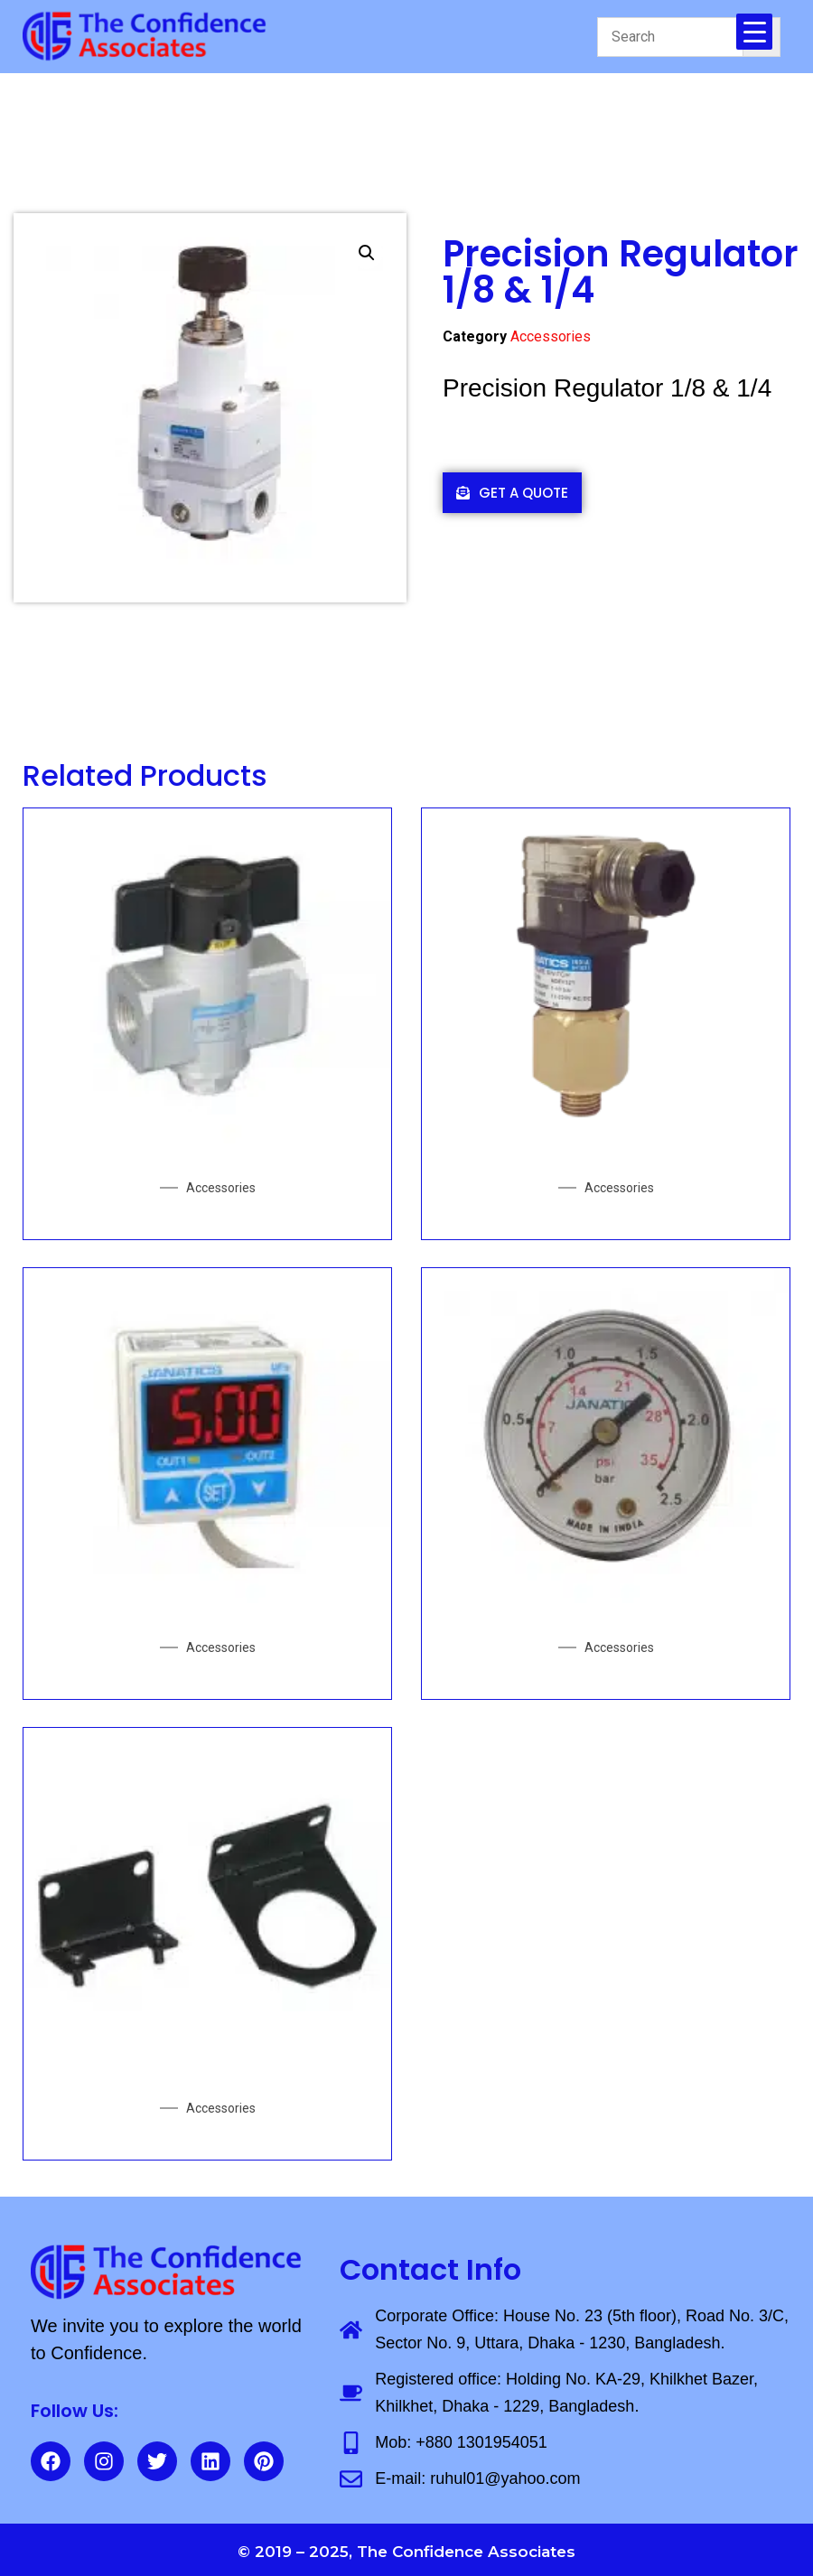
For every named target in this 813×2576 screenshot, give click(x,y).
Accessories (550, 336)
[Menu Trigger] (754, 32)
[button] (366, 253)
